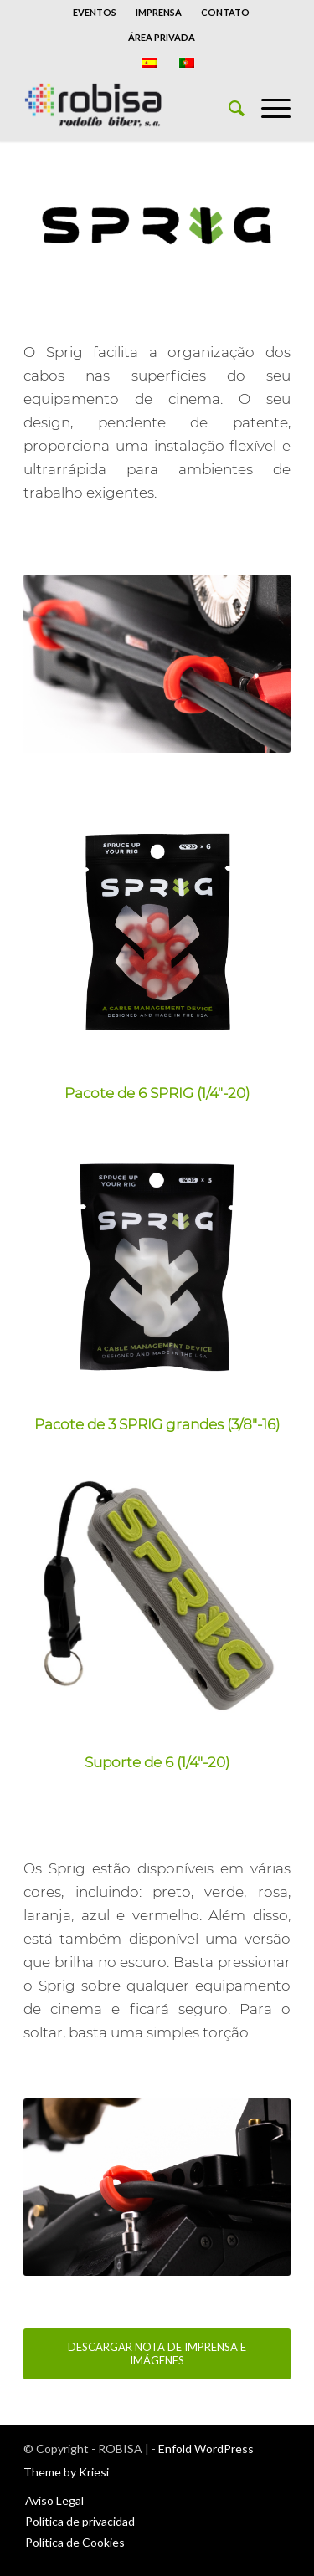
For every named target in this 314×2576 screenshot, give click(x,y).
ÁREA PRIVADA (161, 37)
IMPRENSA (159, 12)
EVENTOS (94, 12)
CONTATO (225, 12)
